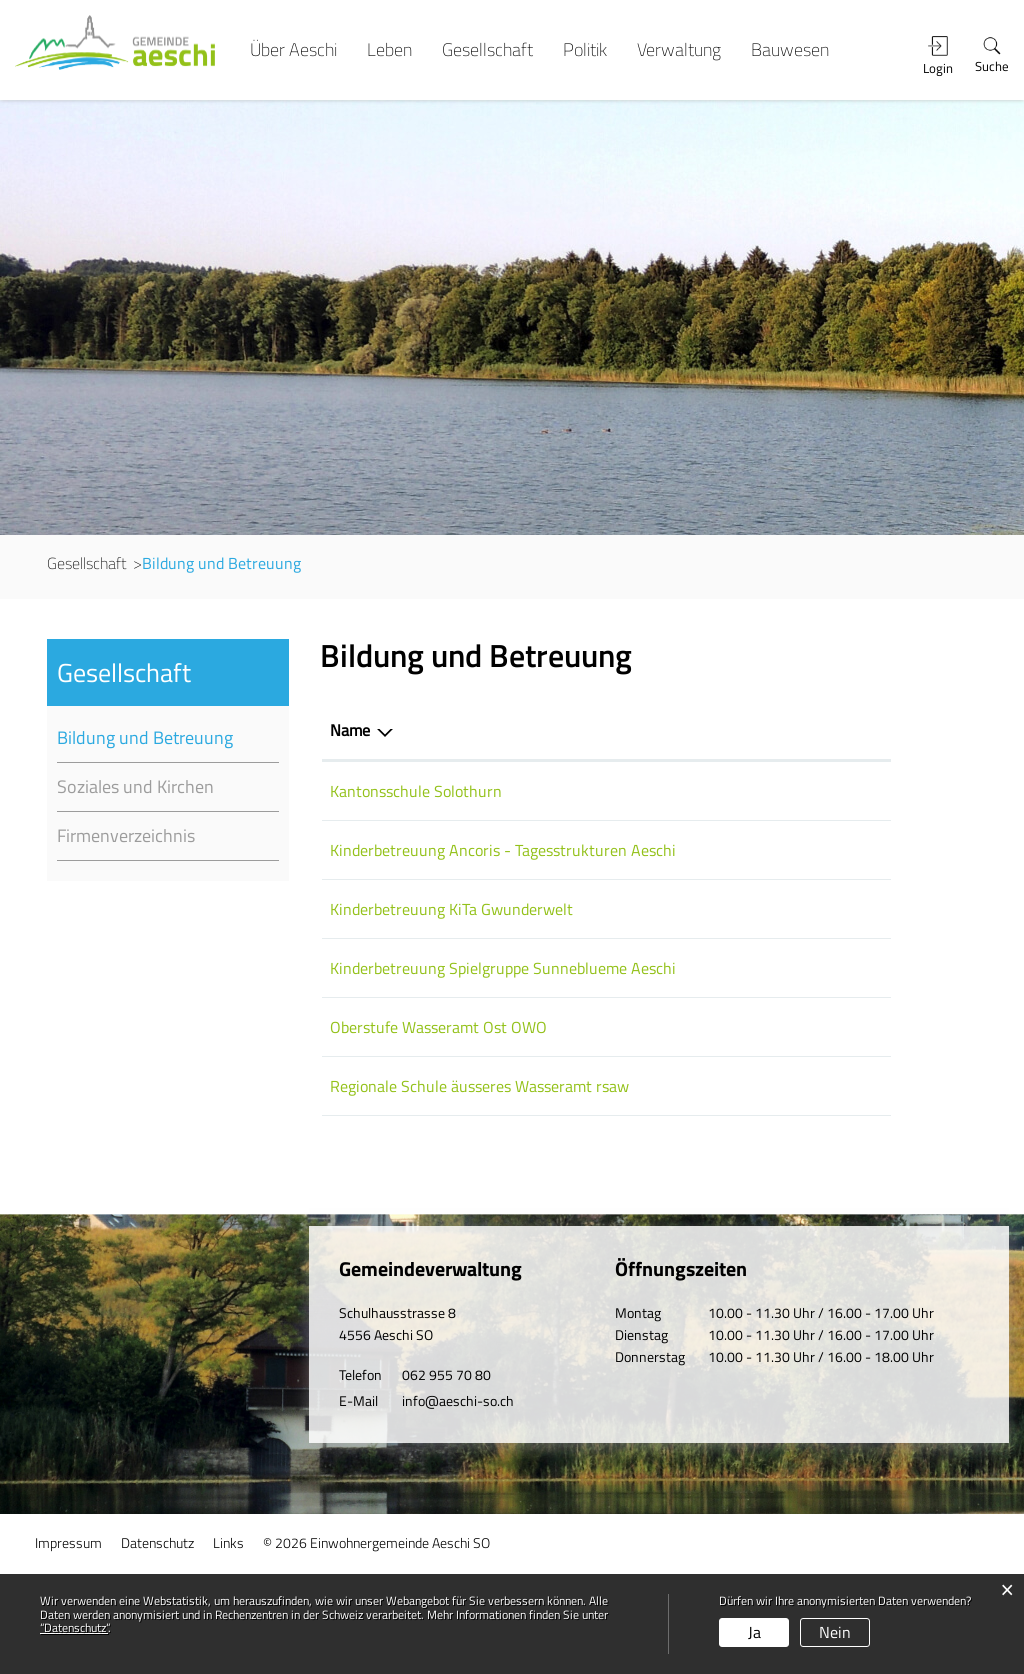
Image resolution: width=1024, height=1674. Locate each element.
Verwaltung (679, 50)
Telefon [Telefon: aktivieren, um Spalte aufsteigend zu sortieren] (603, 730)
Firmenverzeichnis (126, 835)
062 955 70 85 (630, 1164)
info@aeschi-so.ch (458, 1504)
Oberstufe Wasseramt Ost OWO (438, 1105)
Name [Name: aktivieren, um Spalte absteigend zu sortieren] (350, 730)
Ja (754, 1632)
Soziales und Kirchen (135, 786)
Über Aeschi (293, 50)
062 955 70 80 (446, 1478)
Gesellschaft (487, 50)
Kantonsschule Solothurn (416, 791)
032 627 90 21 (630, 791)
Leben (389, 50)
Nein (835, 1632)
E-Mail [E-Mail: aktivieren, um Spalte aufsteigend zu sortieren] (719, 730)
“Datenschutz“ (74, 1627)
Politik (585, 50)
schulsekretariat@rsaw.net (790, 1164)
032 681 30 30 (630, 1105)
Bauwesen (790, 50)
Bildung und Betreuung (168, 737)
